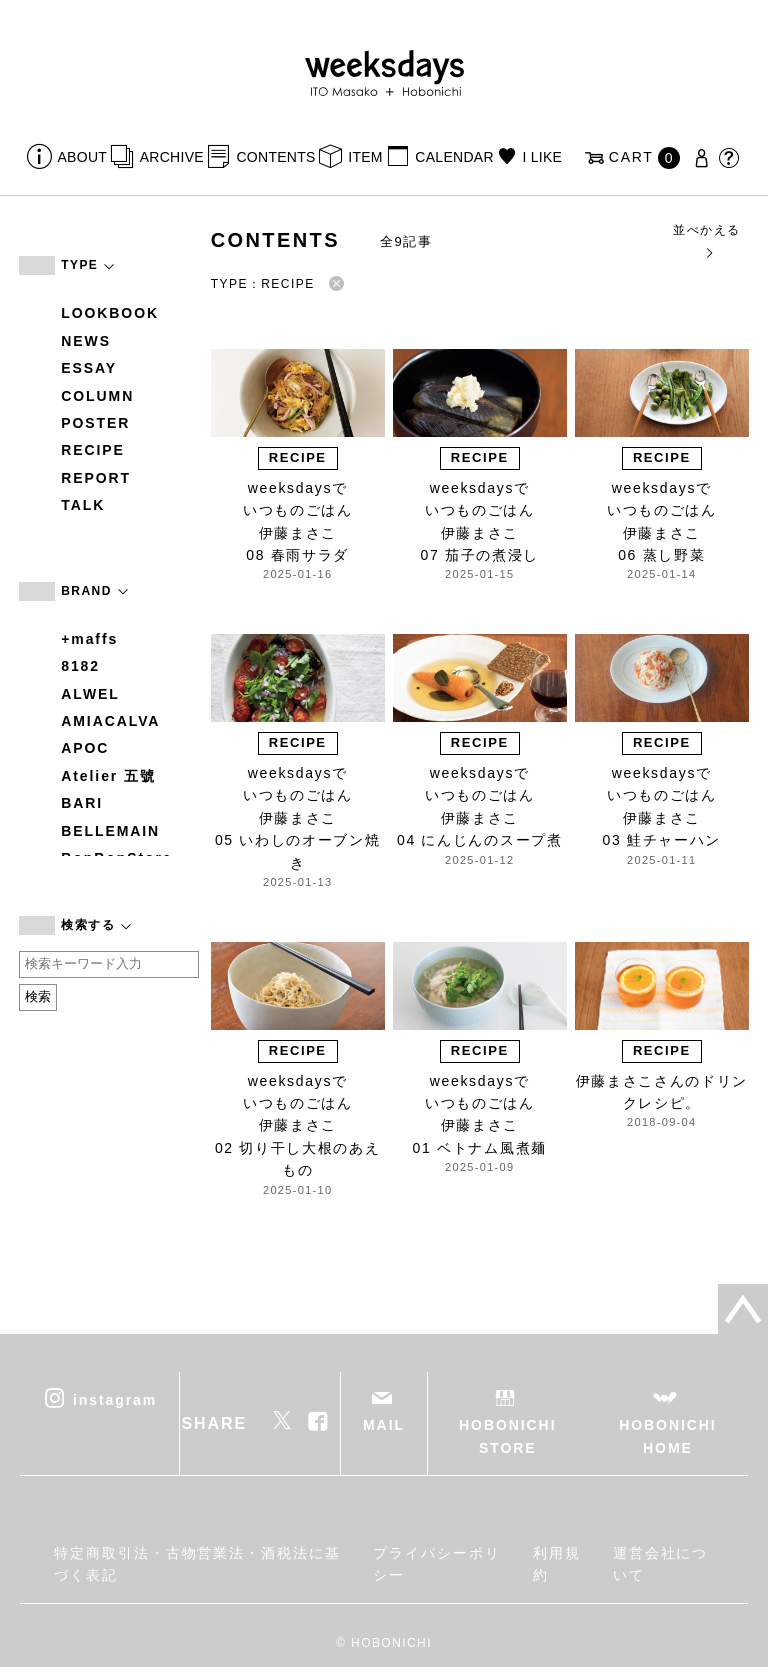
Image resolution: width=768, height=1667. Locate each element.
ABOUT (83, 157)
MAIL (384, 1425)
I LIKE (542, 157)
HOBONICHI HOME (667, 1436)
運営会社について (661, 1564)
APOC (85, 748)
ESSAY (89, 368)
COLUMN (97, 396)
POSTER (95, 423)
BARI (82, 803)
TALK (83, 505)
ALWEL (90, 694)
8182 (80, 666)
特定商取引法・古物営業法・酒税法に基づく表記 (197, 1564)
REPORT (96, 478)
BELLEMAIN (110, 831)
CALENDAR (454, 157)
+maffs (89, 639)
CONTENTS (275, 157)
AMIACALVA (110, 721)
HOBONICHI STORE (507, 1436)
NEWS (86, 341)
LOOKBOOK (110, 313)
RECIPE (93, 450)
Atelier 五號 (108, 776)
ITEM (365, 157)
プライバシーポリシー (436, 1564)
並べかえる (706, 240)
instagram (115, 1400)
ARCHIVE (172, 157)
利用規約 (557, 1564)
